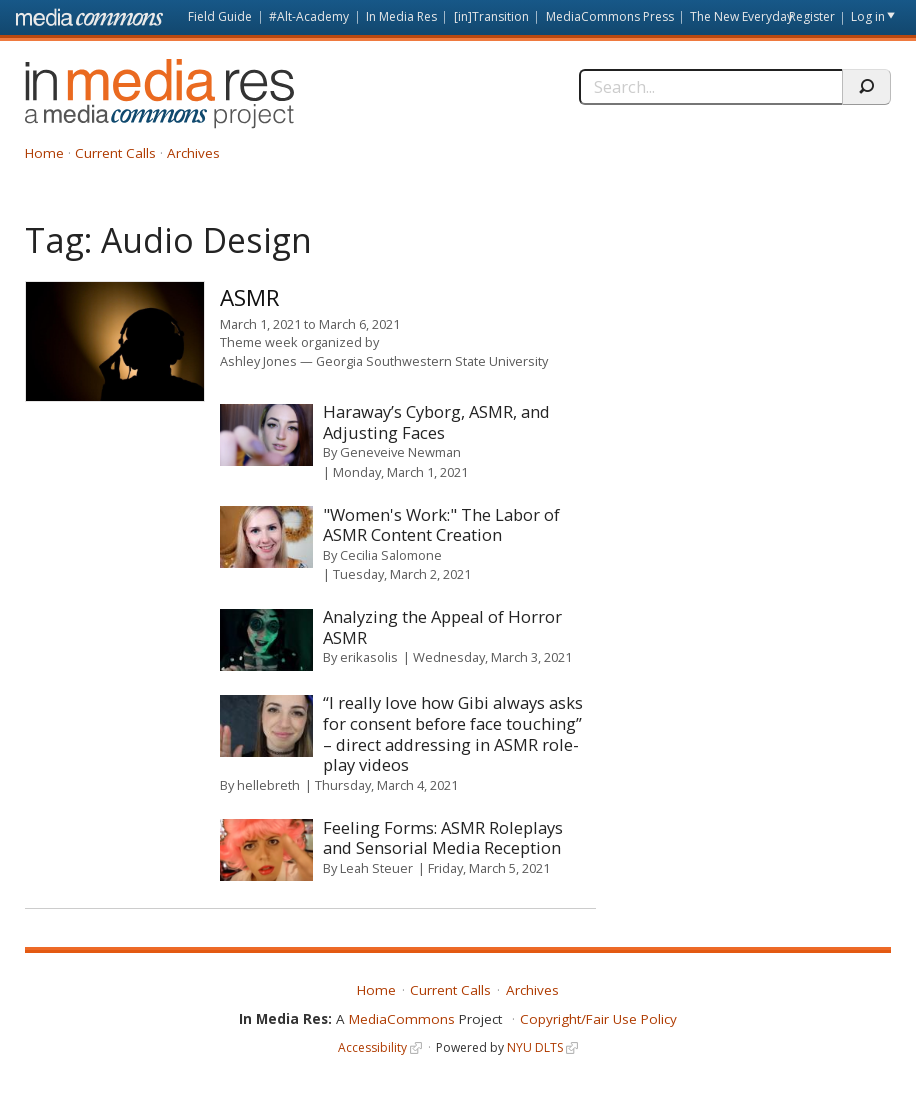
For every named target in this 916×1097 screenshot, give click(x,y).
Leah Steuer (376, 868)
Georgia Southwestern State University (432, 361)
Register (812, 16)
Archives (193, 153)
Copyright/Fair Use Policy (598, 1019)
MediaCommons (402, 1019)
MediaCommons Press (610, 16)
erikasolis (369, 657)
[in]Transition (491, 16)
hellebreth (268, 785)
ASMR (250, 297)
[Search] (710, 87)
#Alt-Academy (309, 16)
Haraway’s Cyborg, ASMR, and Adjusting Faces (436, 422)
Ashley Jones (258, 361)
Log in (868, 16)
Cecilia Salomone (391, 555)
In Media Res (401, 16)
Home (44, 153)
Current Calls (115, 153)
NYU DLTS (535, 1047)
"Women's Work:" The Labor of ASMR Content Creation (441, 525)
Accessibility (372, 1047)
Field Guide (220, 16)
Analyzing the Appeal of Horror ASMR (442, 627)
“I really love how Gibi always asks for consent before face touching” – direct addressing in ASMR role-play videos (453, 733)
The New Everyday (741, 16)
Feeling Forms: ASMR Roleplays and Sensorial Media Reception (443, 838)
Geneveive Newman (400, 452)
